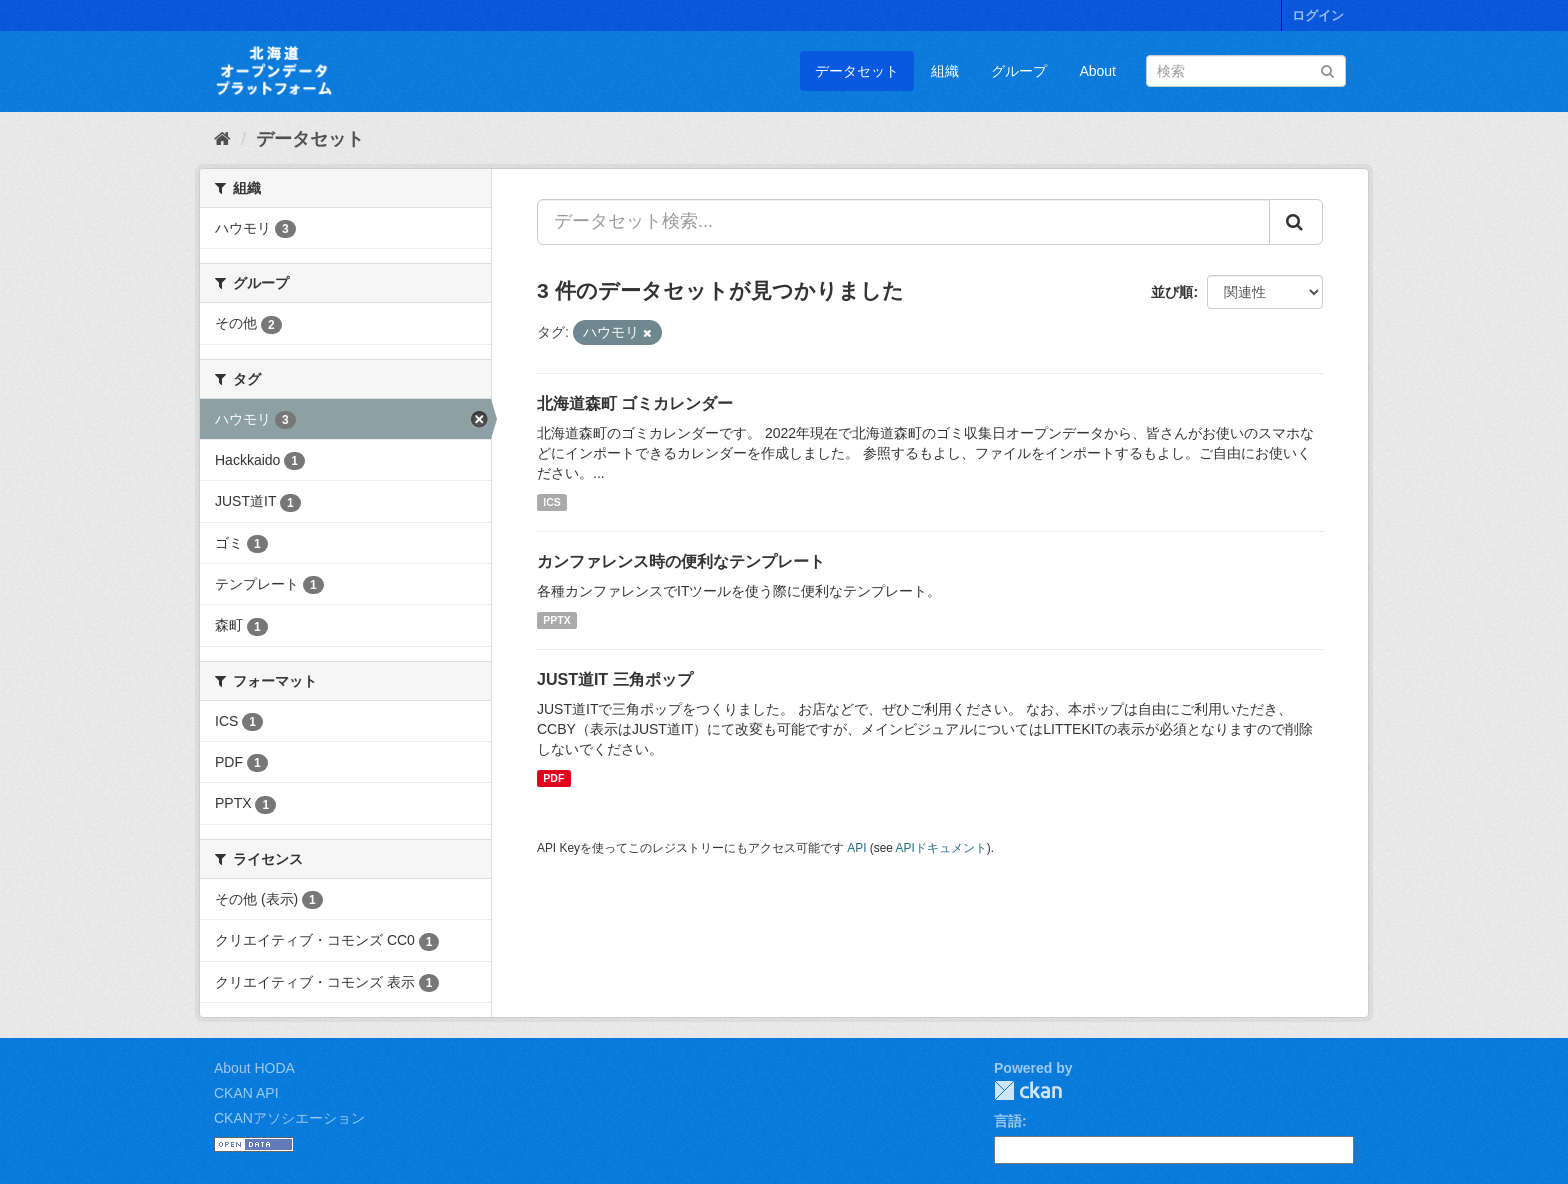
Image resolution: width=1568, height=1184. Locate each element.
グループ (1019, 71)
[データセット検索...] (903, 222)
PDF (553, 778)
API (856, 848)
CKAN (1028, 1090)
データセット (857, 71)
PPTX (556, 620)
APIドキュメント (941, 848)
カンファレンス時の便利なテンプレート (681, 561)
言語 (1008, 1121)
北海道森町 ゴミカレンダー (635, 403)
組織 (945, 71)
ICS (552, 502)
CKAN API (246, 1093)
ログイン (1318, 15)
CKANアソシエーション (289, 1118)
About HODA (254, 1068)
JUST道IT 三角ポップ (615, 679)
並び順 (1172, 292)
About (1097, 71)
